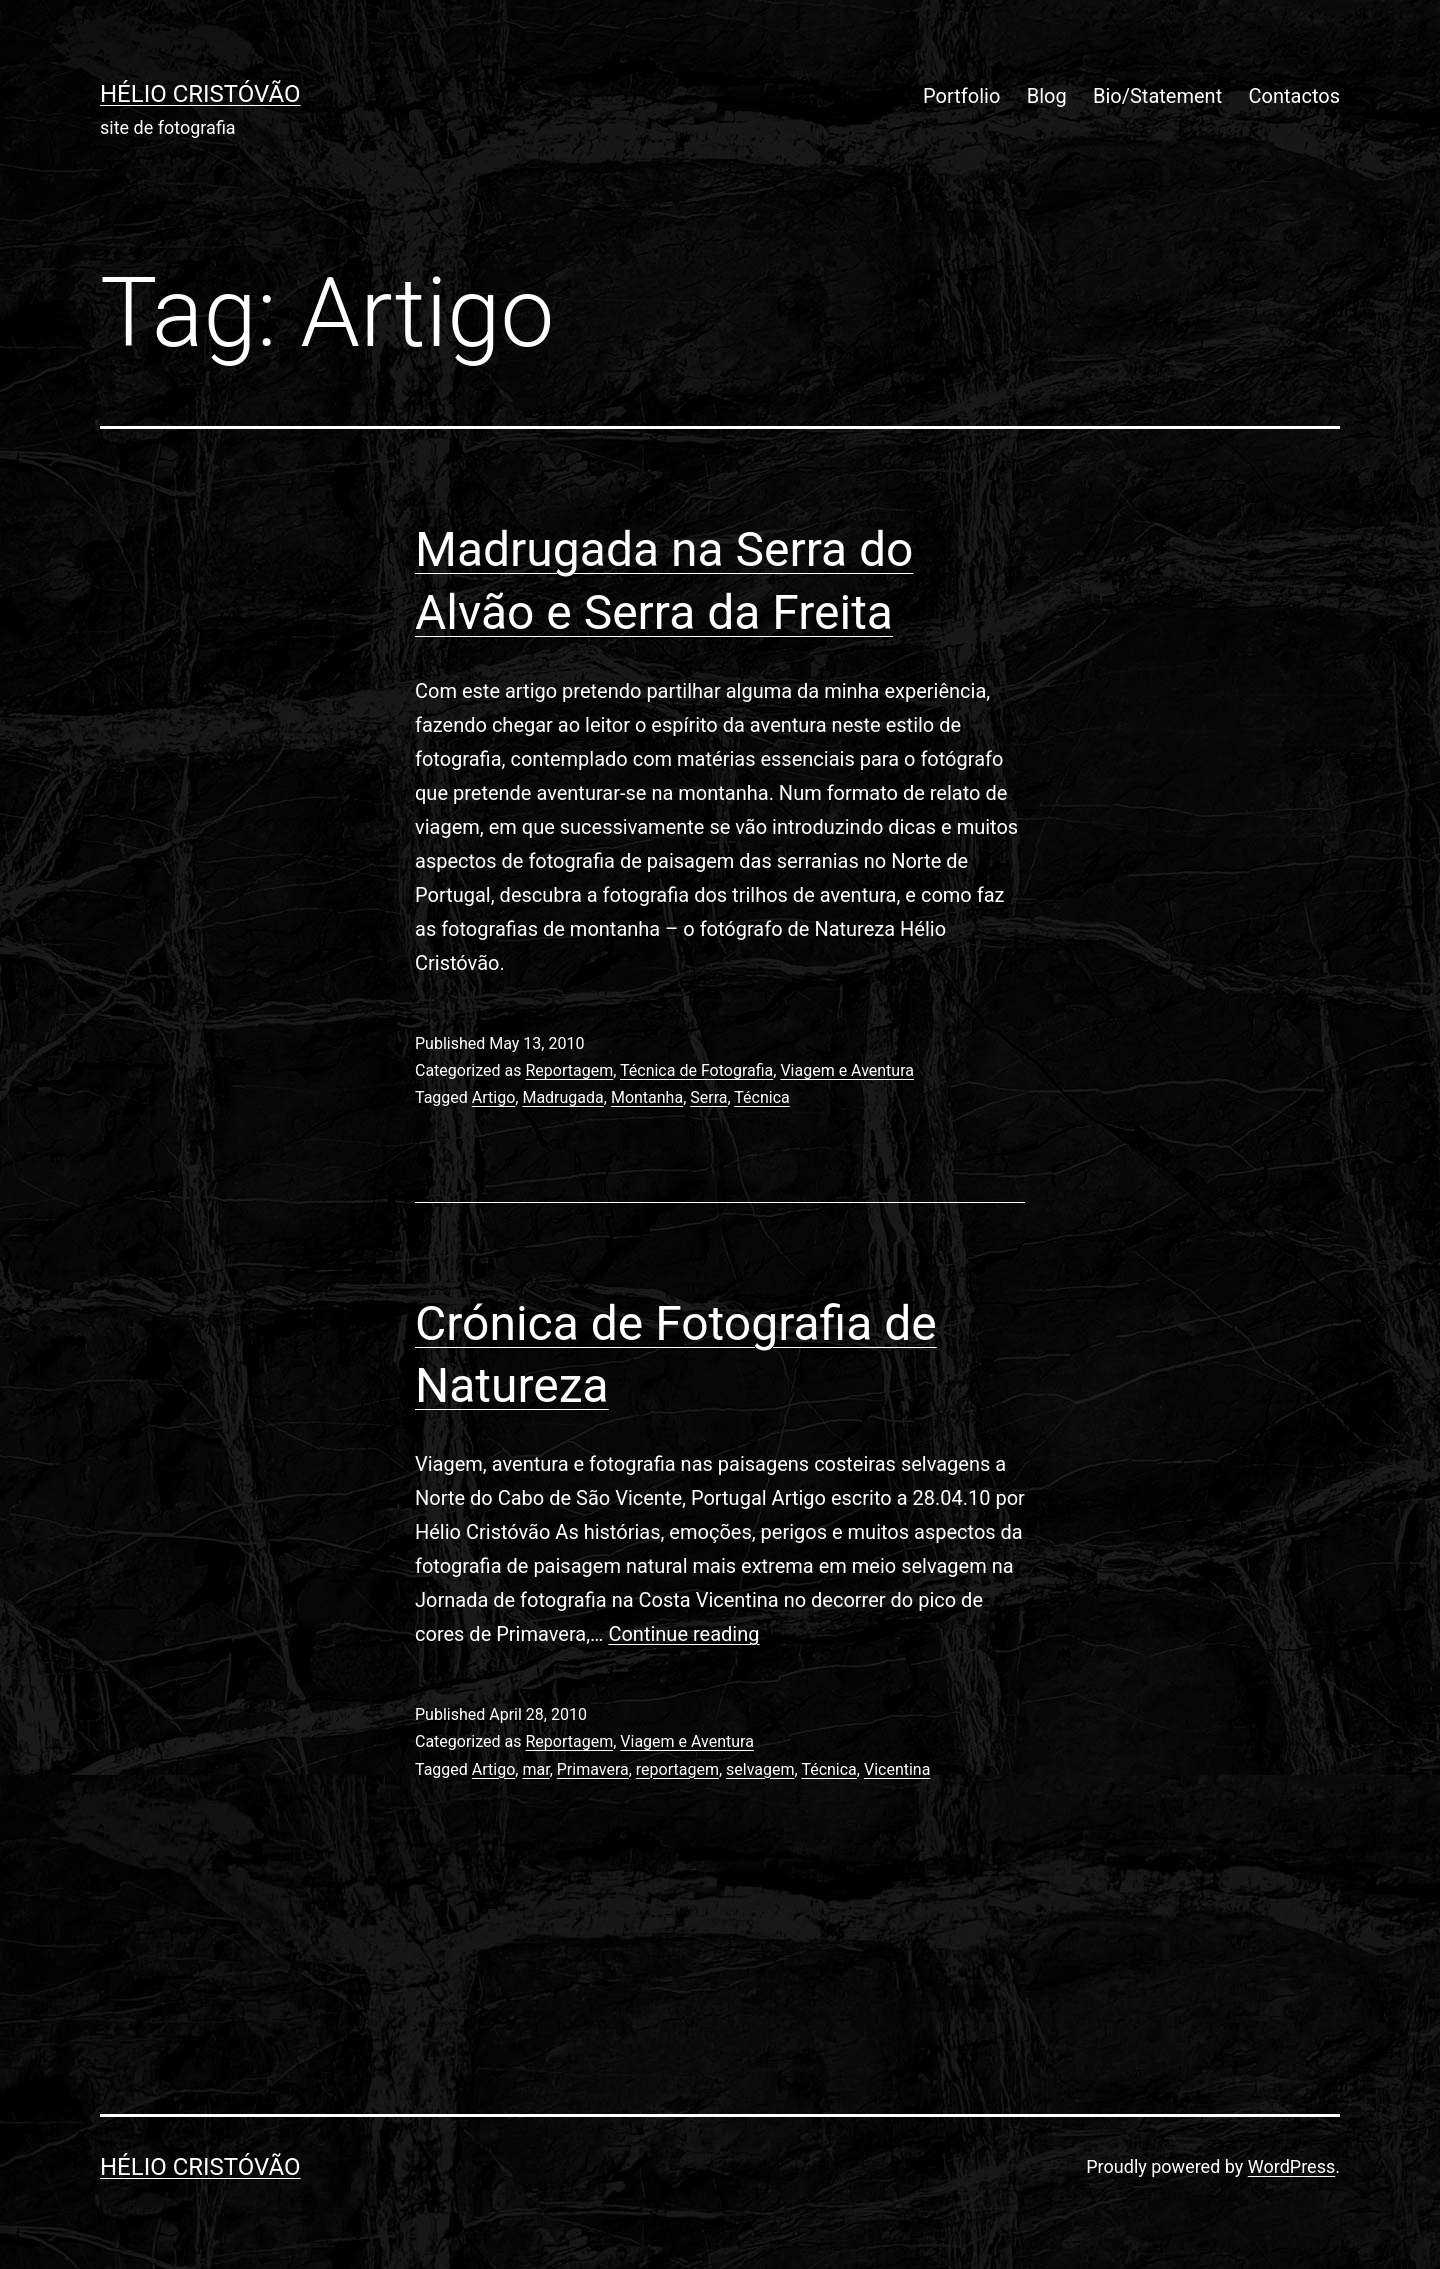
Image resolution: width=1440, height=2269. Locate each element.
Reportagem (569, 1070)
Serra (708, 1097)
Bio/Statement (1157, 96)
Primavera (593, 1769)
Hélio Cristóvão (200, 94)
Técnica (761, 1097)
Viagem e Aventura (847, 1070)
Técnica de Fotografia (696, 1070)
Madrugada (562, 1097)
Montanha (647, 1097)
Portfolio (961, 96)
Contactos (1294, 96)
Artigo (493, 1097)
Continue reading (683, 1634)
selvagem (760, 1769)
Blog (1047, 96)
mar (535, 1769)
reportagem (677, 1769)
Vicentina (897, 1769)
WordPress (1291, 2166)
